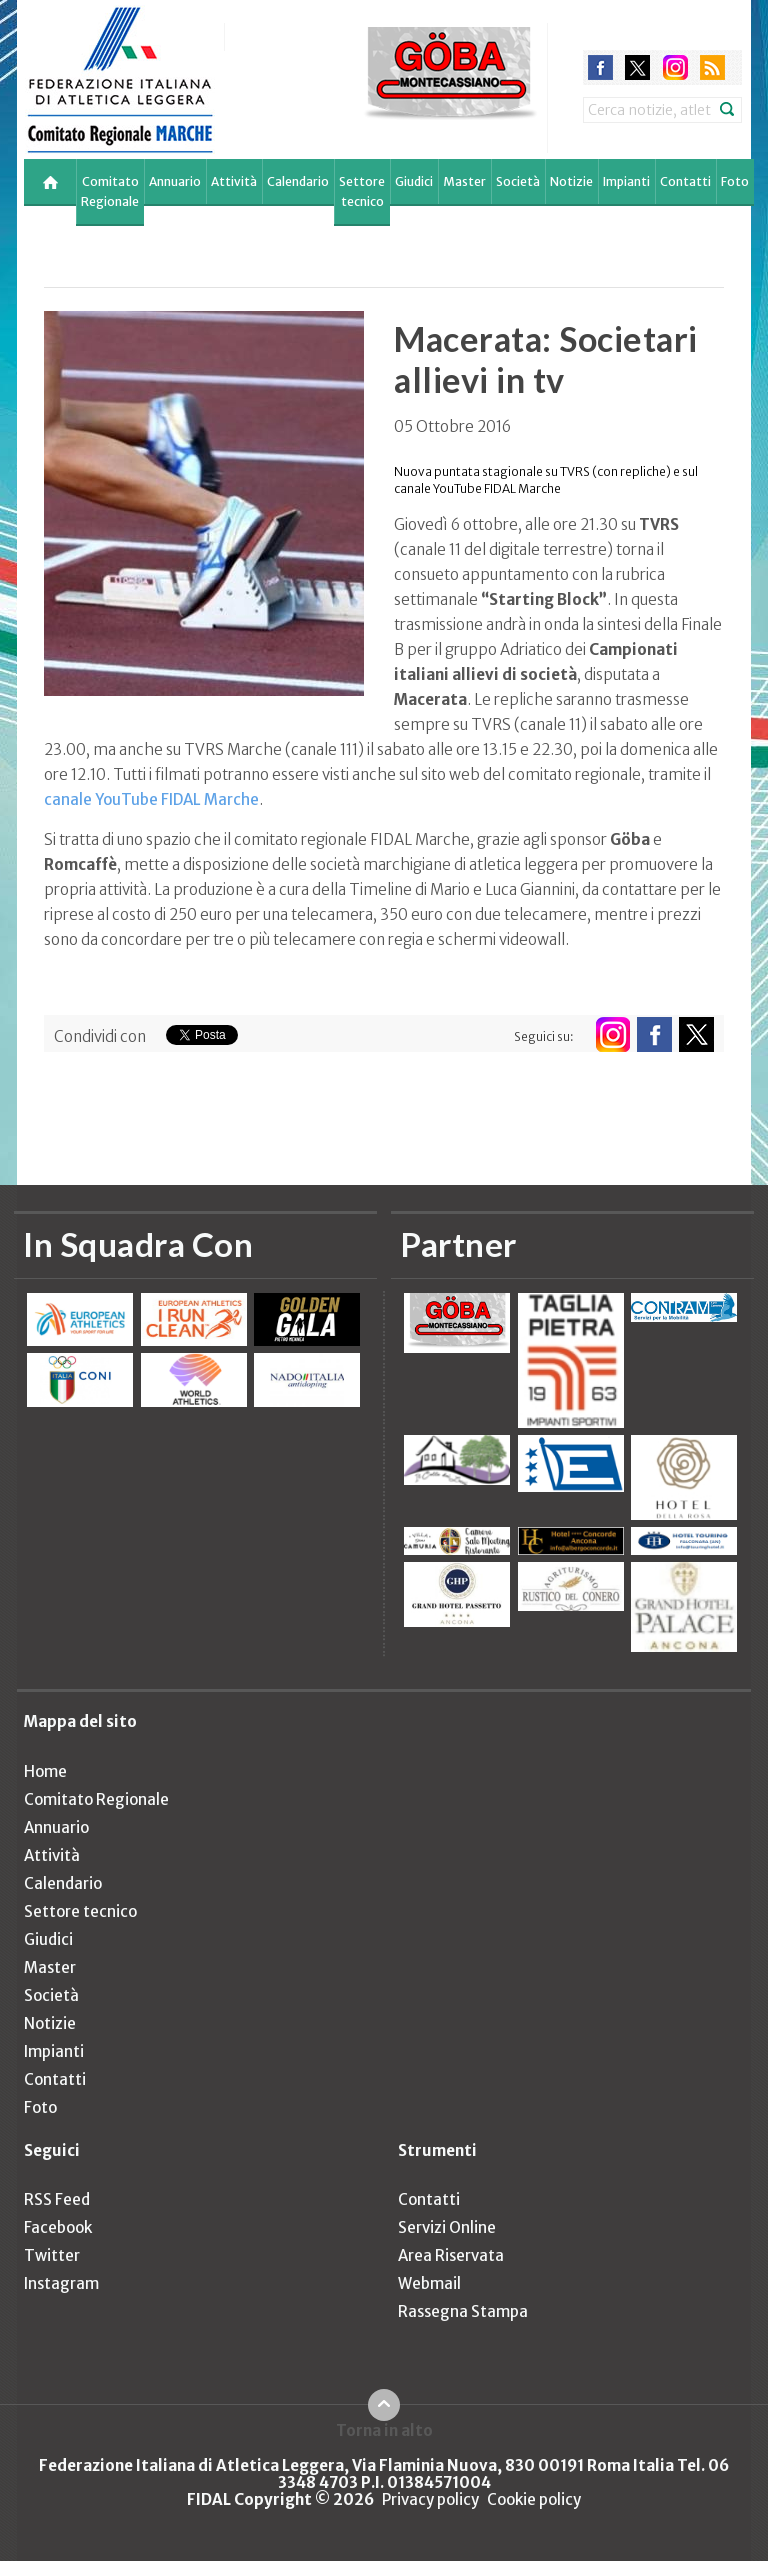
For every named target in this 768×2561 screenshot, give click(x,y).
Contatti (685, 181)
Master (464, 181)
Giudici (414, 181)
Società (518, 181)
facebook (600, 67)
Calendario (298, 181)
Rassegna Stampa (463, 2311)
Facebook (58, 2227)
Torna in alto (384, 2430)
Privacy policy (430, 2499)
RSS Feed (57, 2199)
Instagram (61, 2283)
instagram (675, 67)
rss (712, 67)
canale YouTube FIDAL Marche (151, 799)
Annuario (175, 181)
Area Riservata (451, 2255)
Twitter (52, 2255)
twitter (637, 67)
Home (45, 1771)
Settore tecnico (362, 191)
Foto (735, 181)
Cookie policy (534, 2499)
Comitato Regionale (110, 191)
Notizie (571, 181)
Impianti (626, 181)
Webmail (429, 2283)
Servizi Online (447, 2227)
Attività (234, 181)
